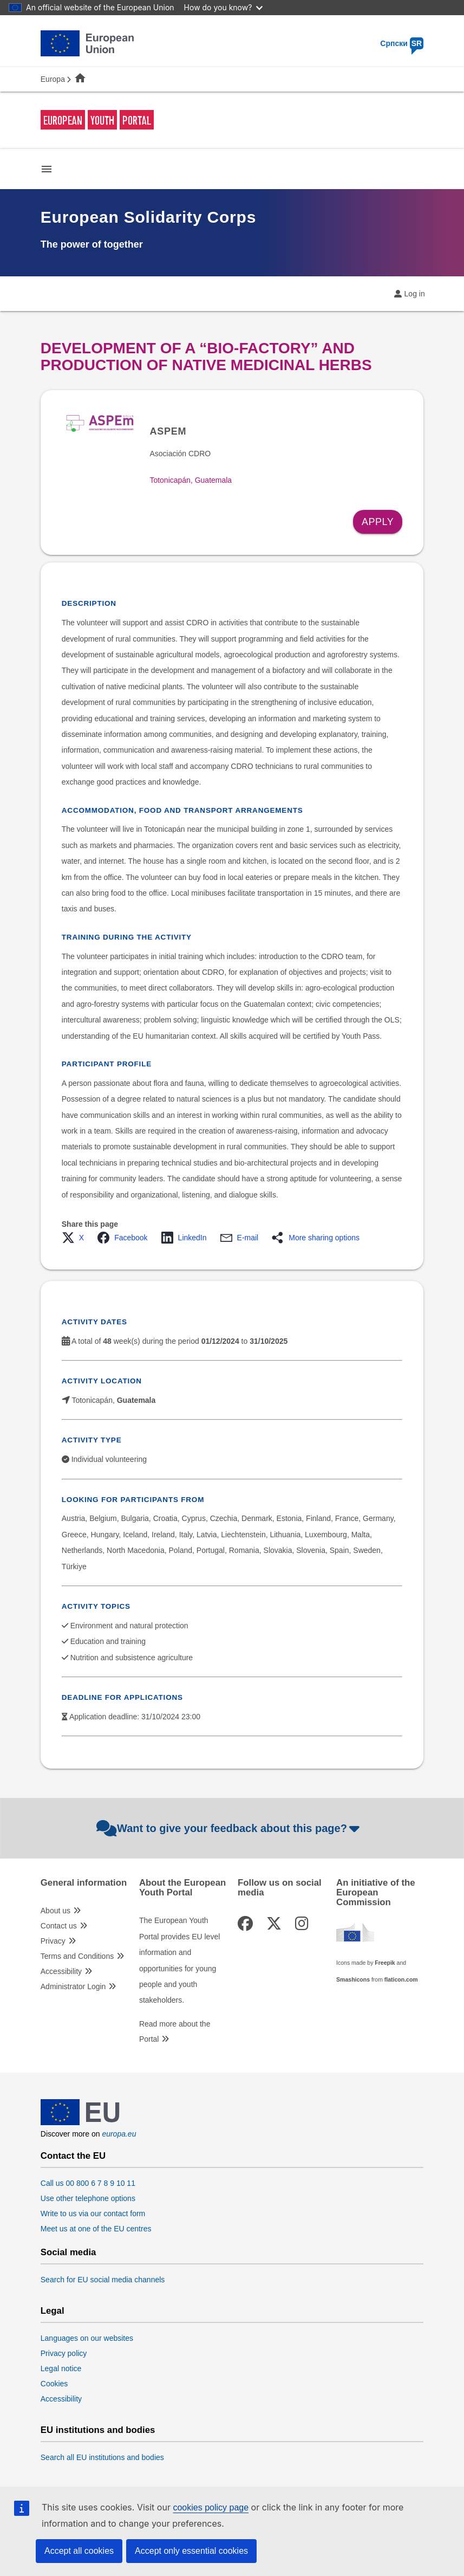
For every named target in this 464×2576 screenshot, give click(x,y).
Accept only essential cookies (191, 2550)
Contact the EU (73, 2156)
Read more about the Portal (175, 2031)
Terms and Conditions (77, 1956)
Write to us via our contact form (93, 2213)
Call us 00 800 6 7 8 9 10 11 (88, 2183)
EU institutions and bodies (98, 2430)
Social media (68, 2252)
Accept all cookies (79, 2550)
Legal (52, 2311)
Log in (414, 293)
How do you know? (223, 7)
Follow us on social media (280, 1888)
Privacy (53, 1941)
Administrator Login (73, 1986)
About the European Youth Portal (182, 1888)
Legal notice (61, 2368)
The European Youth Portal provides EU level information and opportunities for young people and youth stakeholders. (179, 1960)
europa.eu (119, 2134)
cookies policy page (211, 2507)
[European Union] (80, 2122)
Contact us (59, 1925)
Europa (53, 79)
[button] (76, 1237)
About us (55, 1910)
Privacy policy (64, 2353)
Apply (378, 521)
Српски (401, 43)
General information (84, 1883)
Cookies (54, 2383)
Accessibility (61, 1971)
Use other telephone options (88, 2198)
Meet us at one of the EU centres (96, 2228)
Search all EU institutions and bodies (102, 2457)
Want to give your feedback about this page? (229, 1828)
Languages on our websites (87, 2338)
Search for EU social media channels (103, 2279)
